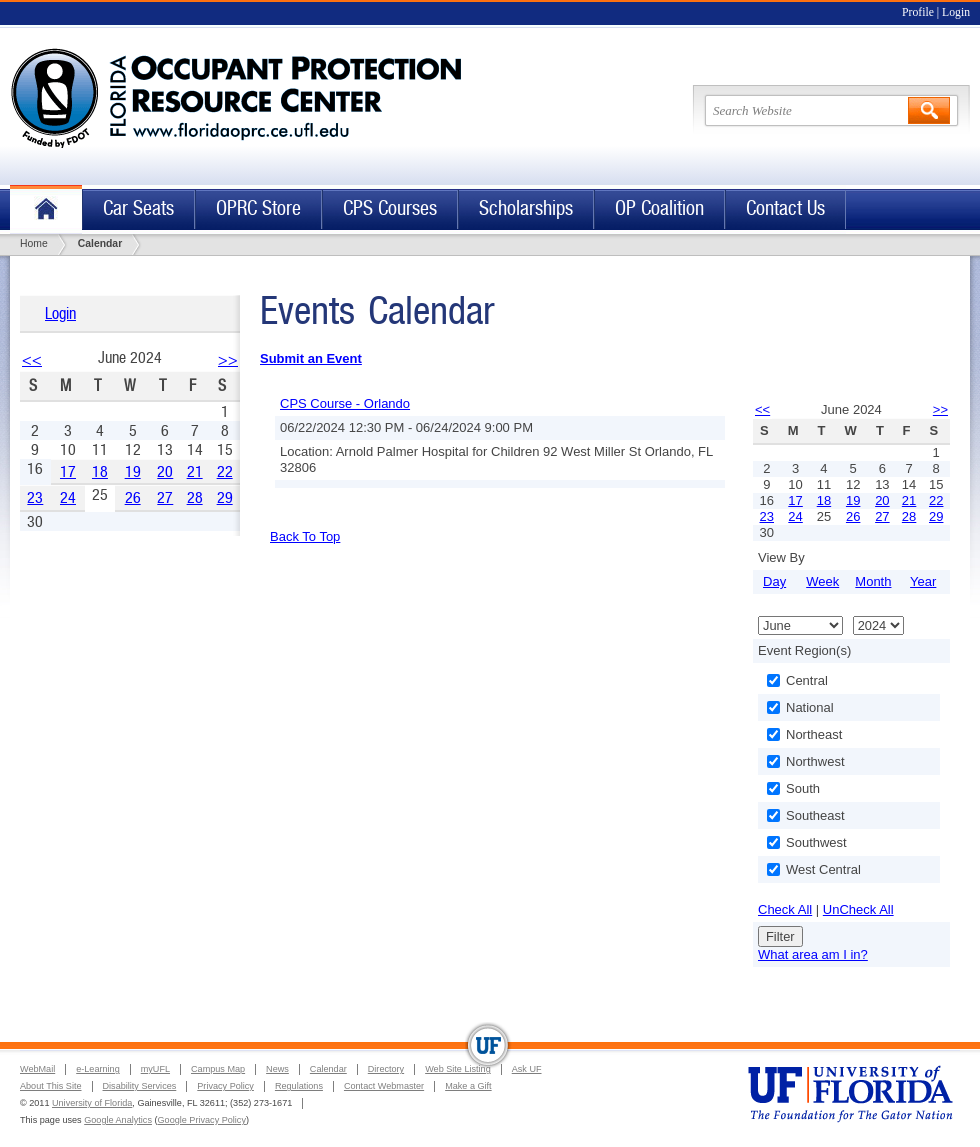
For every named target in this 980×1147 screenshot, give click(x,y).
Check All (785, 909)
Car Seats (138, 208)
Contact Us (785, 208)
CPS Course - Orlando (345, 403)
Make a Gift (468, 1086)
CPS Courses (390, 208)
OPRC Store (258, 208)
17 (68, 471)
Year (923, 581)
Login (956, 12)
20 (165, 471)
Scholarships (526, 208)
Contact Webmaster (384, 1086)
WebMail (37, 1069)
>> (228, 359)
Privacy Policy (225, 1086)
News (277, 1069)
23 (35, 497)
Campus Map (218, 1069)
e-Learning (97, 1069)
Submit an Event (311, 358)
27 (165, 497)
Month (873, 581)
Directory (386, 1069)
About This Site (51, 1086)
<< (32, 359)
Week (822, 581)
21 (195, 471)
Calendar (328, 1069)
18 (100, 471)
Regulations (299, 1086)
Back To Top (305, 536)
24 (68, 497)
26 (133, 497)
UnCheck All (858, 909)
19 (133, 471)
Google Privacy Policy (202, 1120)
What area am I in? (813, 954)
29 (225, 497)
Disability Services (140, 1086)
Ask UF (527, 1069)
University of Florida (92, 1103)
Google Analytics (118, 1120)
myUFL (155, 1069)
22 (225, 471)
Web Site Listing (458, 1069)
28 (195, 497)
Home (46, 209)
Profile (918, 12)
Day (774, 581)
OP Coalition (659, 208)
